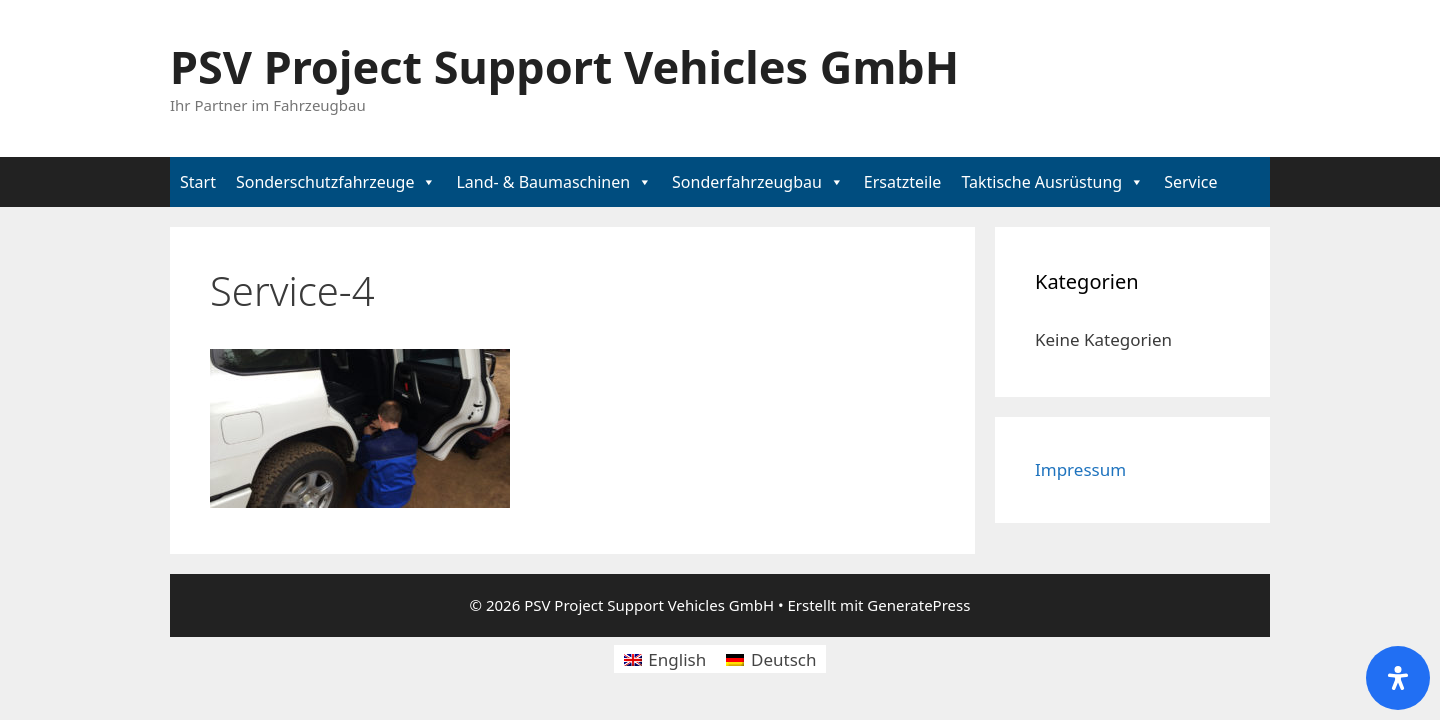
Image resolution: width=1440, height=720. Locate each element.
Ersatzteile (903, 182)
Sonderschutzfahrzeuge (325, 182)
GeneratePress (918, 605)
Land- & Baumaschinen (543, 182)
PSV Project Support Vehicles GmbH (564, 66)
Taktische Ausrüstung (1041, 182)
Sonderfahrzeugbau (747, 182)
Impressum (1080, 469)
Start (198, 182)
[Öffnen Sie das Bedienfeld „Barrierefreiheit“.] (1398, 678)
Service (1190, 182)
